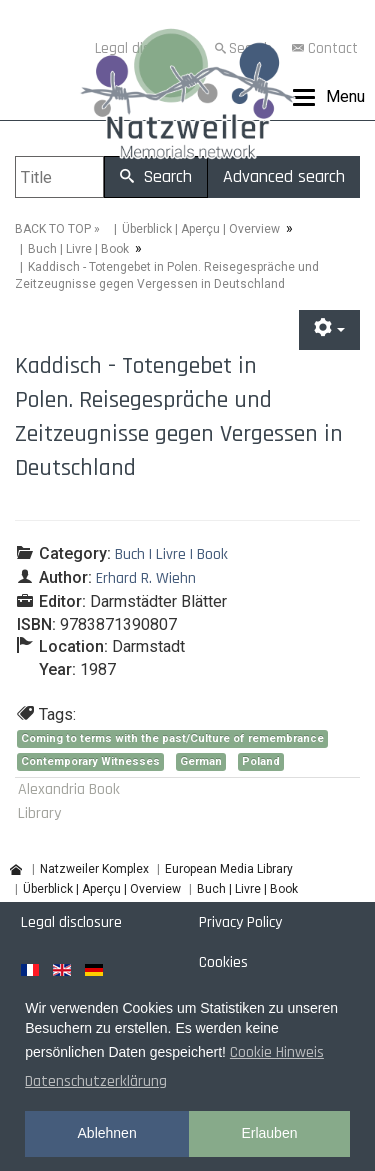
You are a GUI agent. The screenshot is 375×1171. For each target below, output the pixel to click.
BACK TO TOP (53, 229)
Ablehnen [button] (107, 1133)
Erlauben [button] (269, 1133)
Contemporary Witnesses (90, 761)
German (201, 761)
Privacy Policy (240, 922)
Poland (261, 761)
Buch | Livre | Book (78, 249)
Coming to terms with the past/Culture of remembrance (172, 738)
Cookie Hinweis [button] (277, 1052)
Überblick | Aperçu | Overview (201, 229)
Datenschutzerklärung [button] (96, 1081)
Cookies (223, 962)
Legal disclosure (71, 922)
